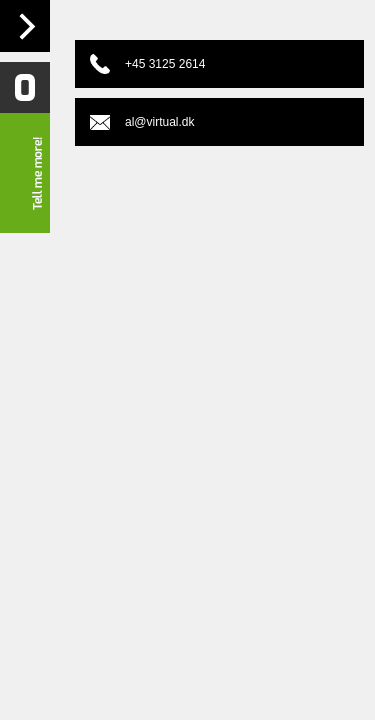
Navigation (25, 26)
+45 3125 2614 (165, 64)
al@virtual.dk (160, 122)
